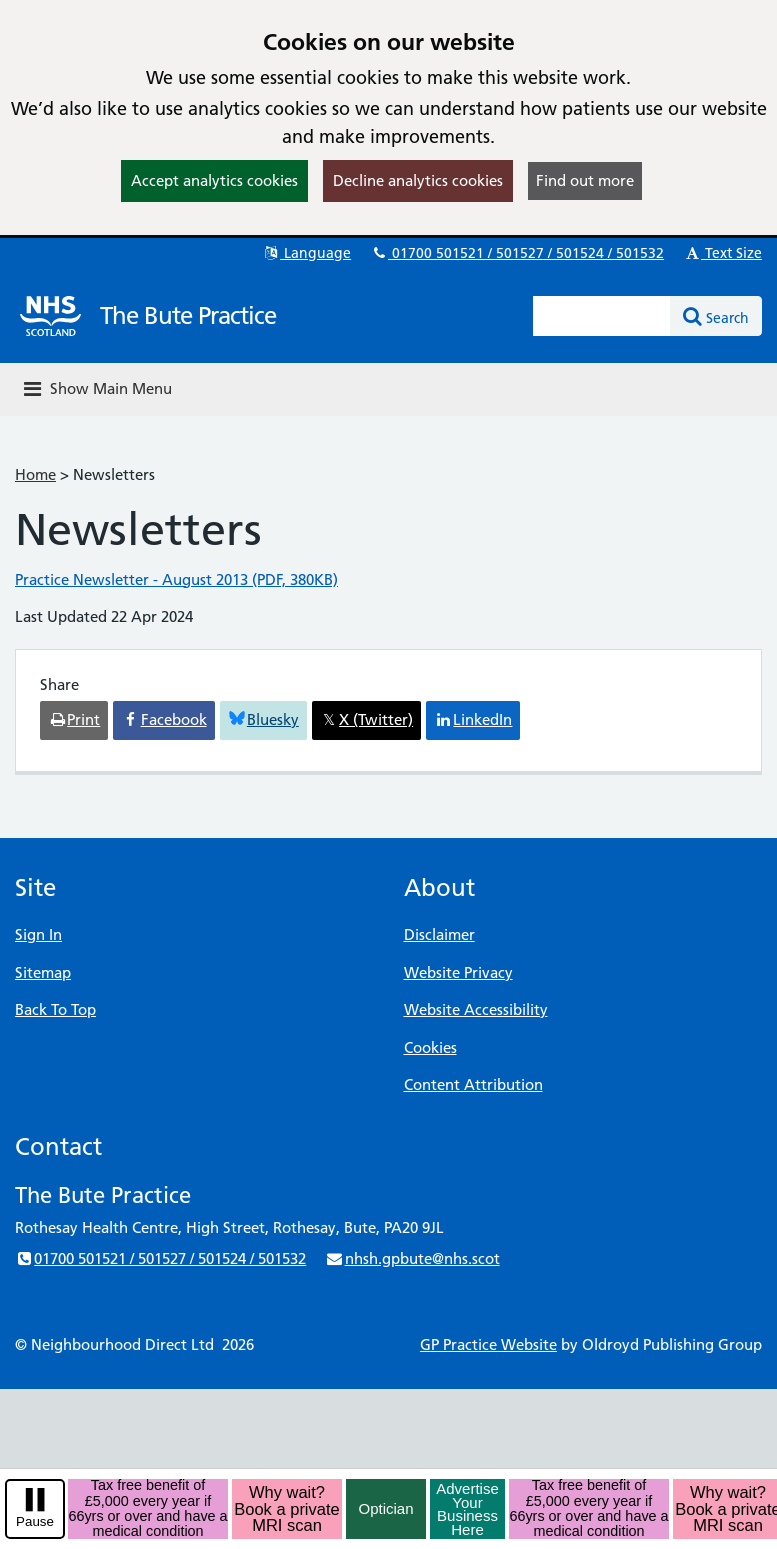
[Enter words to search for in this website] (602, 316)
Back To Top (55, 1009)
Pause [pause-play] (35, 1521)
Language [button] (306, 253)
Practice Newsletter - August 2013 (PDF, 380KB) (176, 579)
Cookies (430, 1047)
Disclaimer (439, 934)
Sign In (38, 934)
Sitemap (43, 972)
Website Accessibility (476, 1009)
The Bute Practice (188, 315)
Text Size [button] (722, 253)
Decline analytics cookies (418, 180)
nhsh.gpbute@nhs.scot (412, 1258)
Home (35, 474)
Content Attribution (473, 1084)
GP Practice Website (488, 1344)
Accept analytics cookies (214, 180)
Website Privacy (458, 972)
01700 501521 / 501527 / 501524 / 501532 (517, 253)
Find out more (585, 180)
